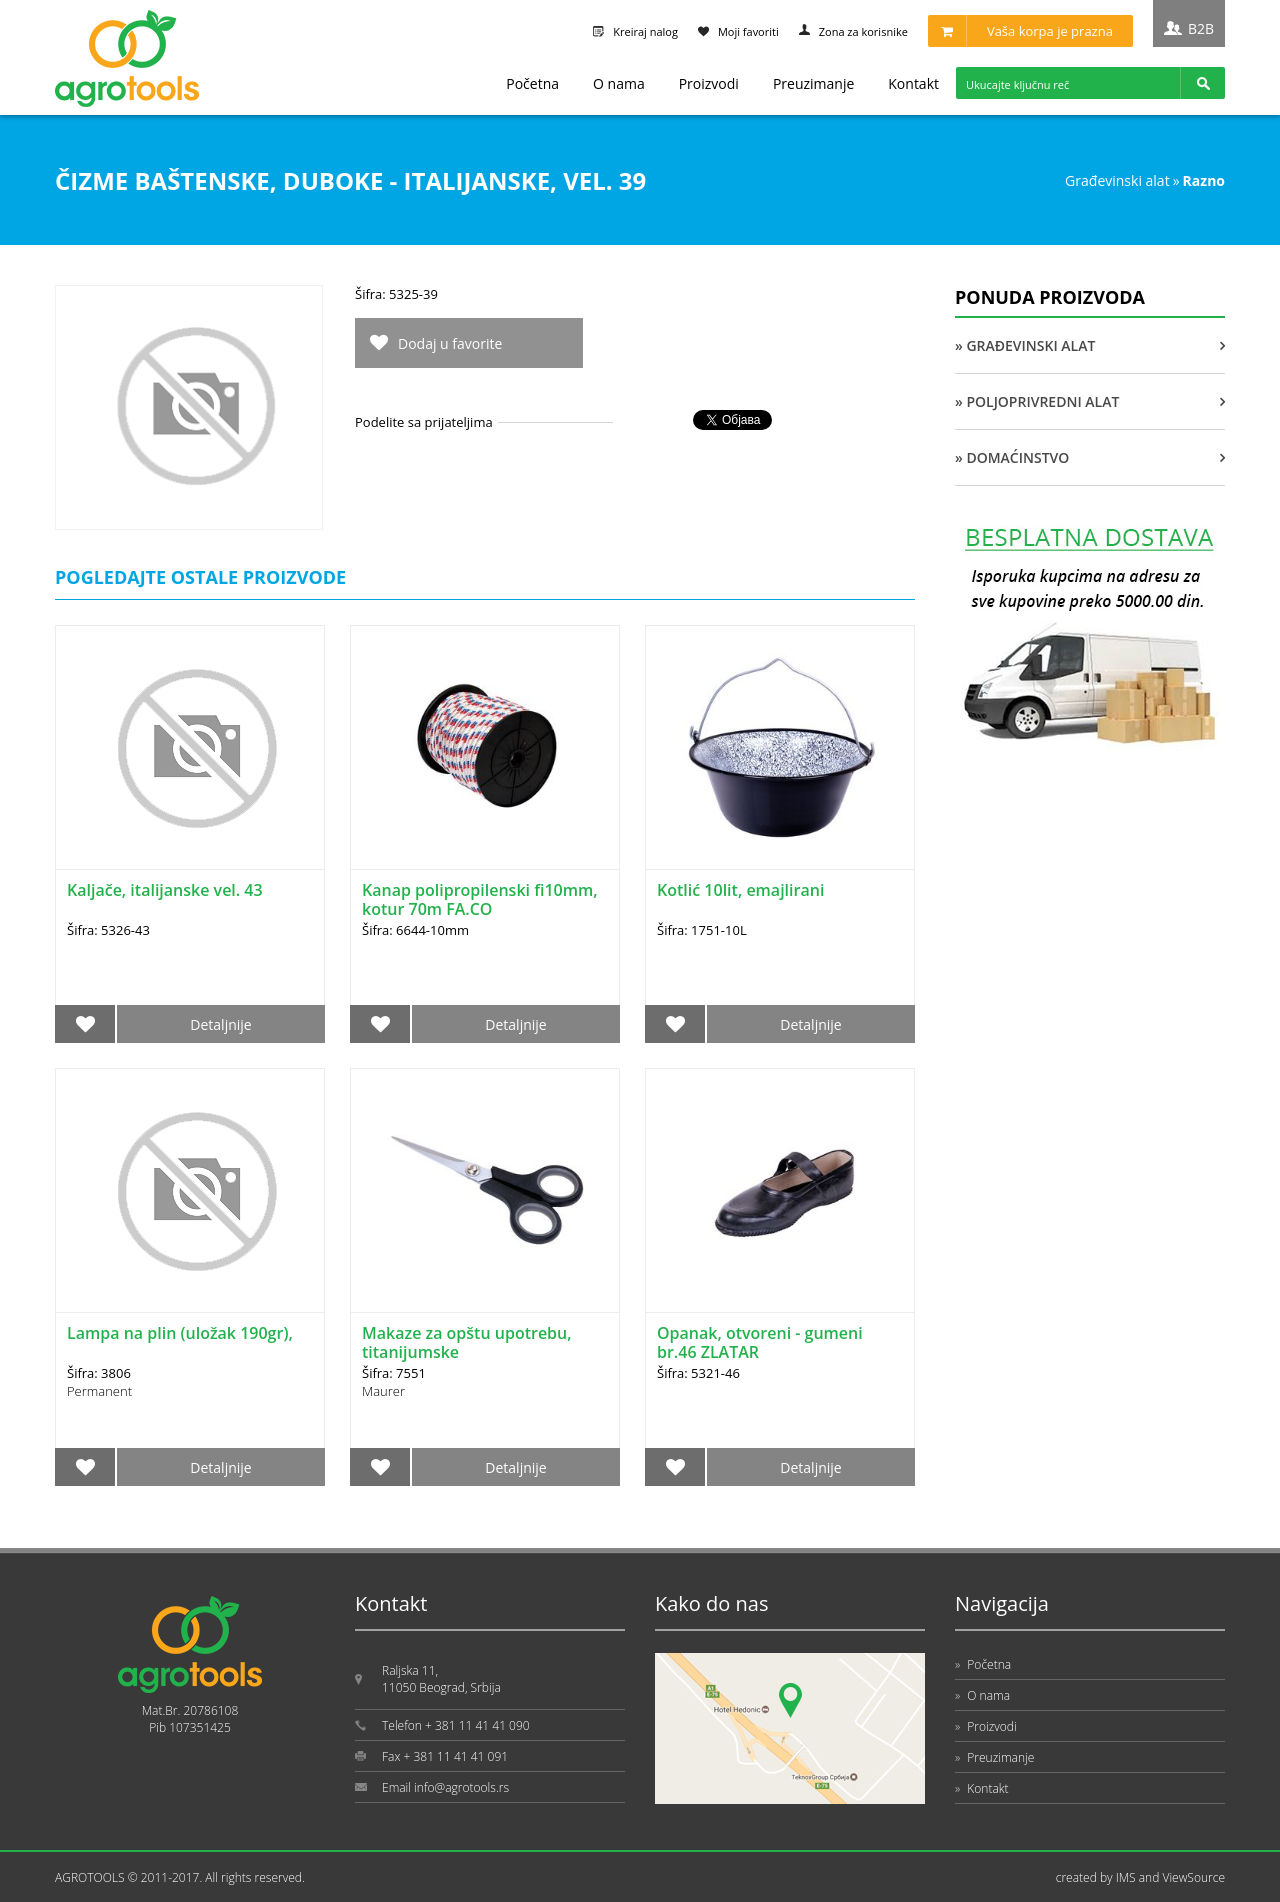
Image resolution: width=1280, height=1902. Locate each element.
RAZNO (1204, 180)
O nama (619, 83)
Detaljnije (220, 1024)
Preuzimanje (813, 83)
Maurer (383, 1391)
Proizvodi (709, 83)
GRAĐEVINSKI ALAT (1117, 180)
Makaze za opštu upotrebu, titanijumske (467, 1342)
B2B (1201, 28)
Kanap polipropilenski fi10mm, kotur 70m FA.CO (480, 899)
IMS (1126, 1877)
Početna (532, 83)
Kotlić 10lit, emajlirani (740, 890)
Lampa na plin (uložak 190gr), (180, 1333)
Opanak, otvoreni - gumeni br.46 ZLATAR (760, 1342)
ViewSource (1193, 1877)
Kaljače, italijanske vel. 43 (165, 890)
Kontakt (913, 83)
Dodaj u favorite (450, 343)
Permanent (99, 1391)
